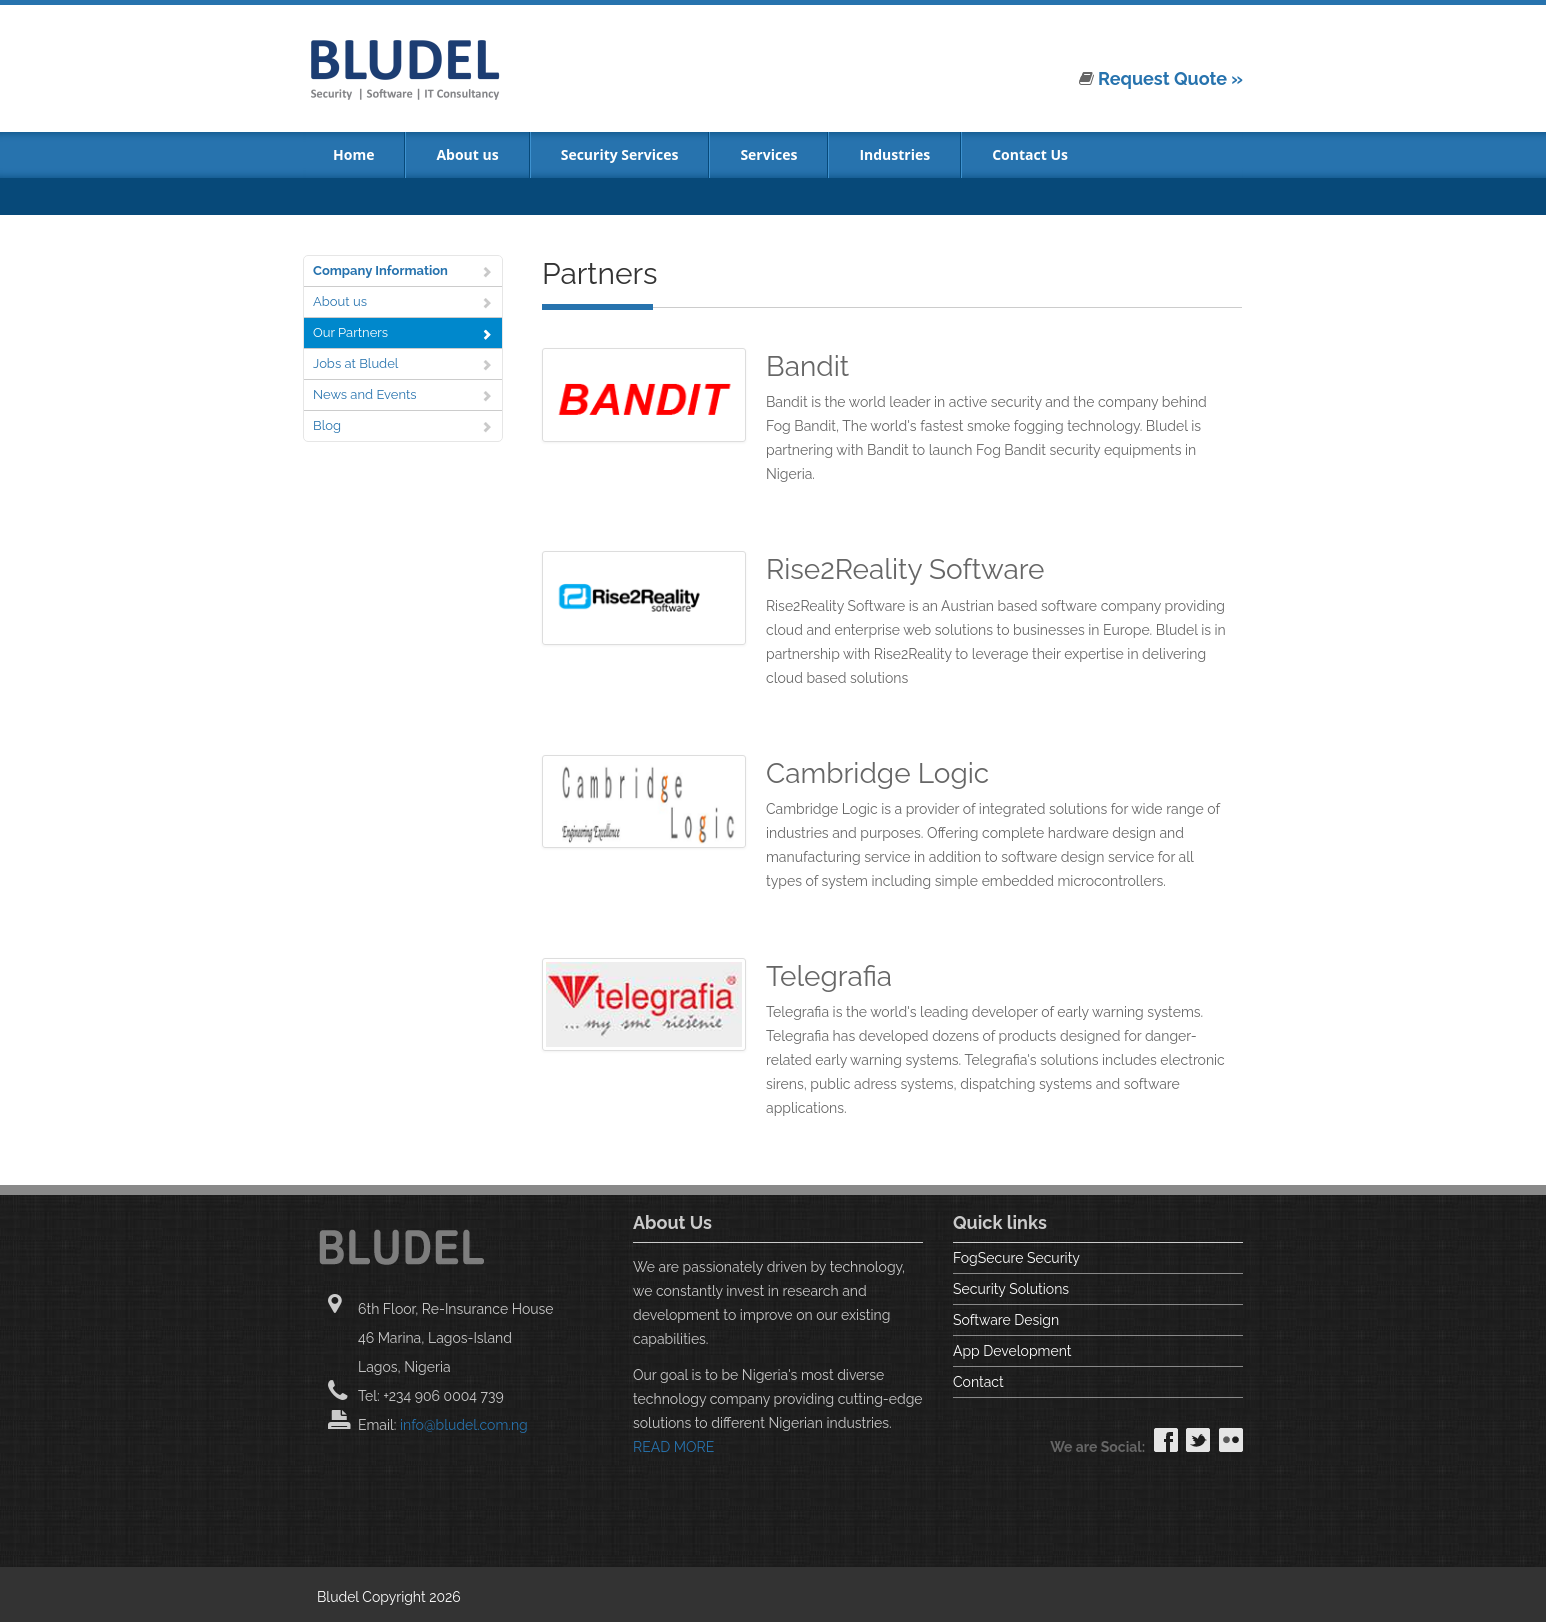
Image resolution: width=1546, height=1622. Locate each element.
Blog (327, 425)
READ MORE (673, 1447)
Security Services (620, 154)
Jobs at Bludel (355, 363)
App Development (1012, 1351)
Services (768, 154)
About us (467, 154)
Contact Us (1030, 154)
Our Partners (350, 332)
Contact (978, 1382)
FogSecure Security (1016, 1258)
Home (353, 154)
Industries (894, 154)
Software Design (1006, 1320)
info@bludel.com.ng (464, 1425)
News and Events (365, 394)
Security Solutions (1011, 1289)
